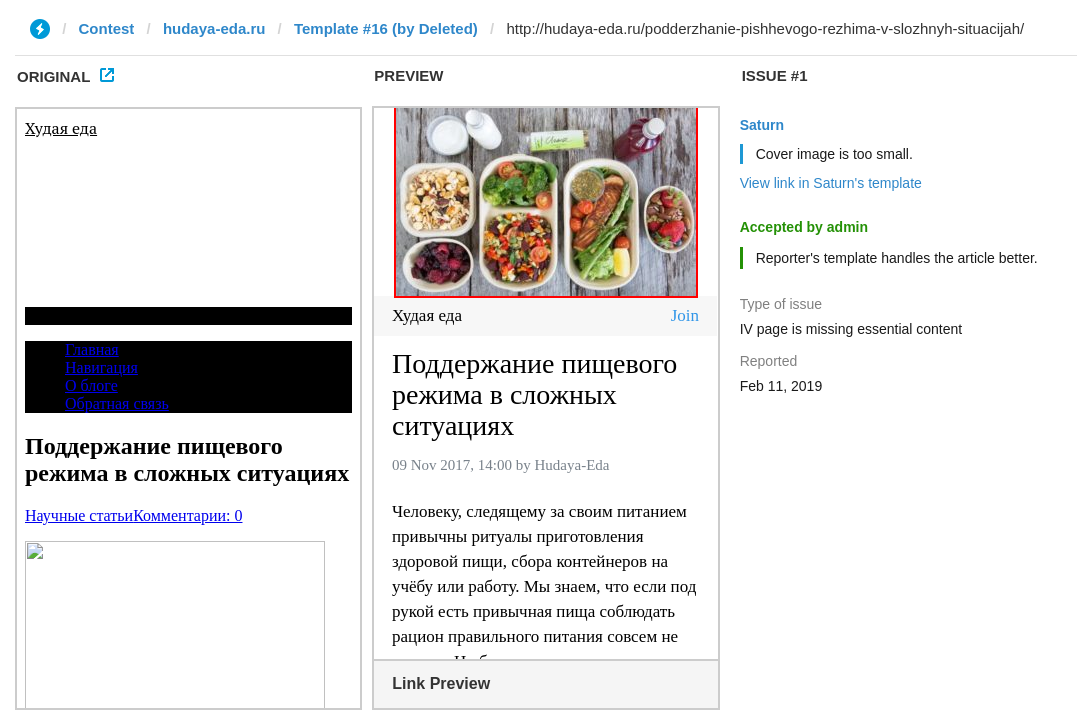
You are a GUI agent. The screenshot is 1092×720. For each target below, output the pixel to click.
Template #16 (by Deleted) (386, 28)
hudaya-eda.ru (214, 28)
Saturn (762, 125)
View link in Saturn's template (831, 183)
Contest (107, 28)
